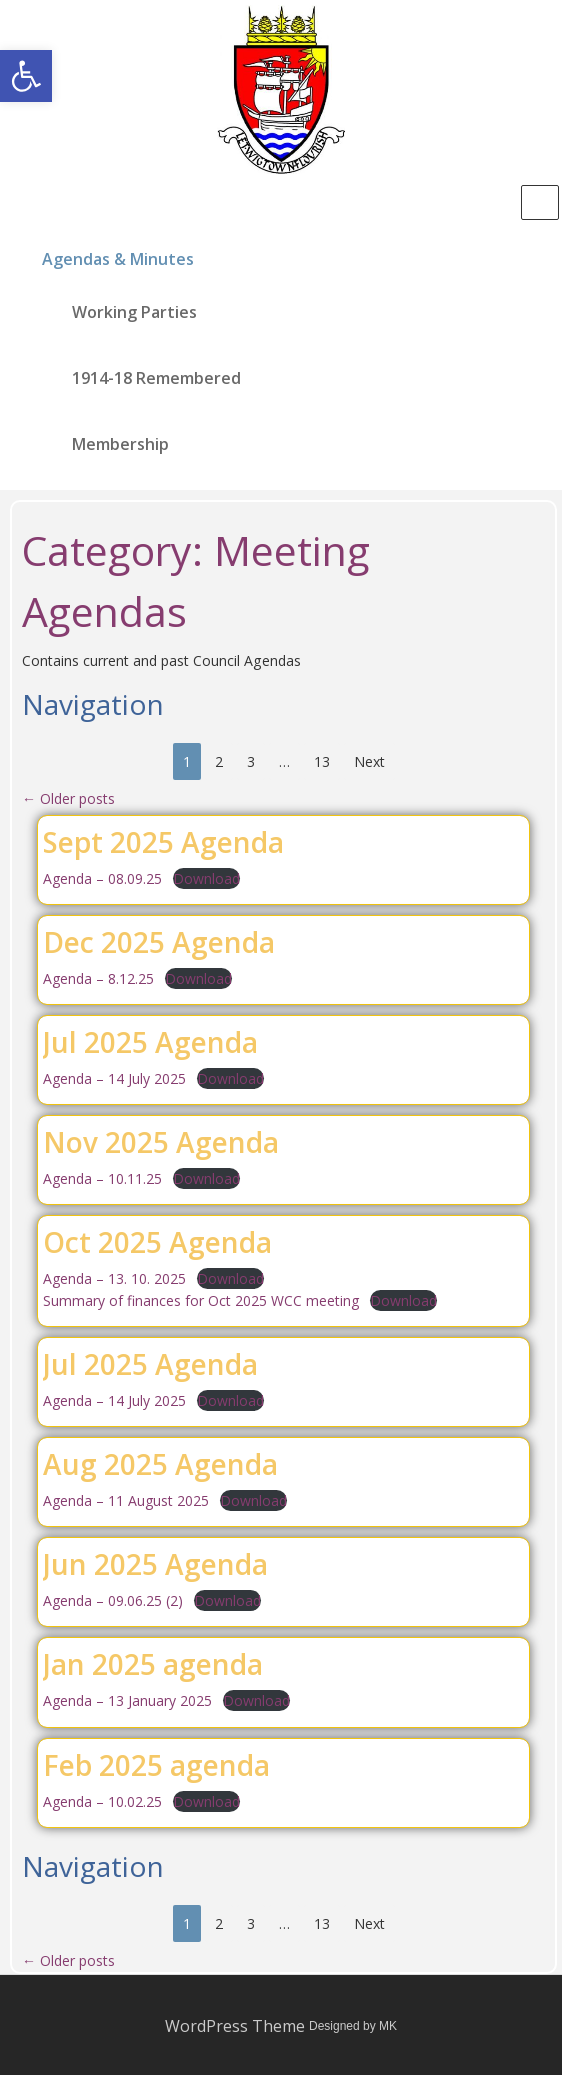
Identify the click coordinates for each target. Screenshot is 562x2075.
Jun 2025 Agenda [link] (155, 1564)
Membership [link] (120, 444)
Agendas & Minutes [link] (118, 259)
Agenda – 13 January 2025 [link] (127, 1700)
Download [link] (206, 878)
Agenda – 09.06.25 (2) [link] (113, 1600)
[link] (26, 76)
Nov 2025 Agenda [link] (161, 1142)
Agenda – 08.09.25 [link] (102, 878)
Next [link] (369, 761)
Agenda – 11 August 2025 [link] (126, 1500)
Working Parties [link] (134, 312)
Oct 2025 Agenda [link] (157, 1242)
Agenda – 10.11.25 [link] (102, 1178)
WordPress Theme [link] (235, 2026)
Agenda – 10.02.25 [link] (102, 1801)
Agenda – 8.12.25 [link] (98, 978)
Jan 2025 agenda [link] (153, 1664)
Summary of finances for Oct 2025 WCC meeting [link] (201, 1300)
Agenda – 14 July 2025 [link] (114, 1078)
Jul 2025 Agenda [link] (150, 1042)
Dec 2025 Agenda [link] (159, 942)
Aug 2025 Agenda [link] (160, 1464)
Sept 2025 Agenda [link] (163, 842)
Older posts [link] (68, 798)
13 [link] (322, 761)
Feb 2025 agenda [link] (156, 1765)
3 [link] (251, 761)
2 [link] (219, 761)
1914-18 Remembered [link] (156, 378)
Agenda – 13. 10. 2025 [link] (114, 1278)
